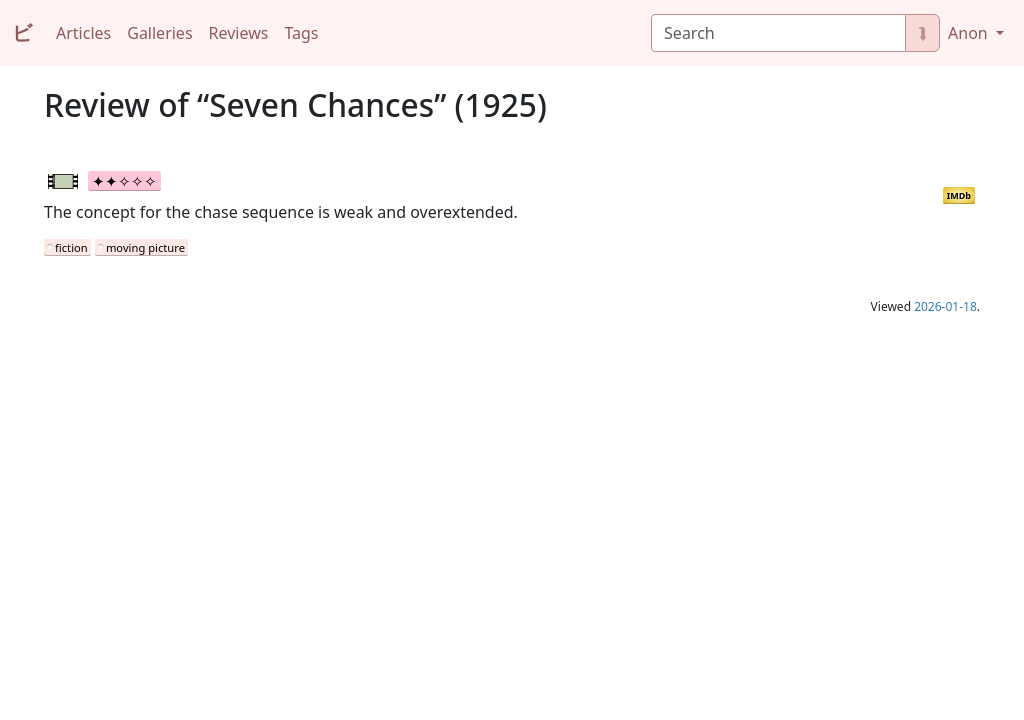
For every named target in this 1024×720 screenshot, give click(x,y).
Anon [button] (970, 33)
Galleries (159, 33)
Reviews (239, 33)
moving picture (145, 247)
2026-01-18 (945, 306)
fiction (71, 247)
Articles (83, 33)
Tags (301, 33)
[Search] (778, 33)
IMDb (959, 195)
